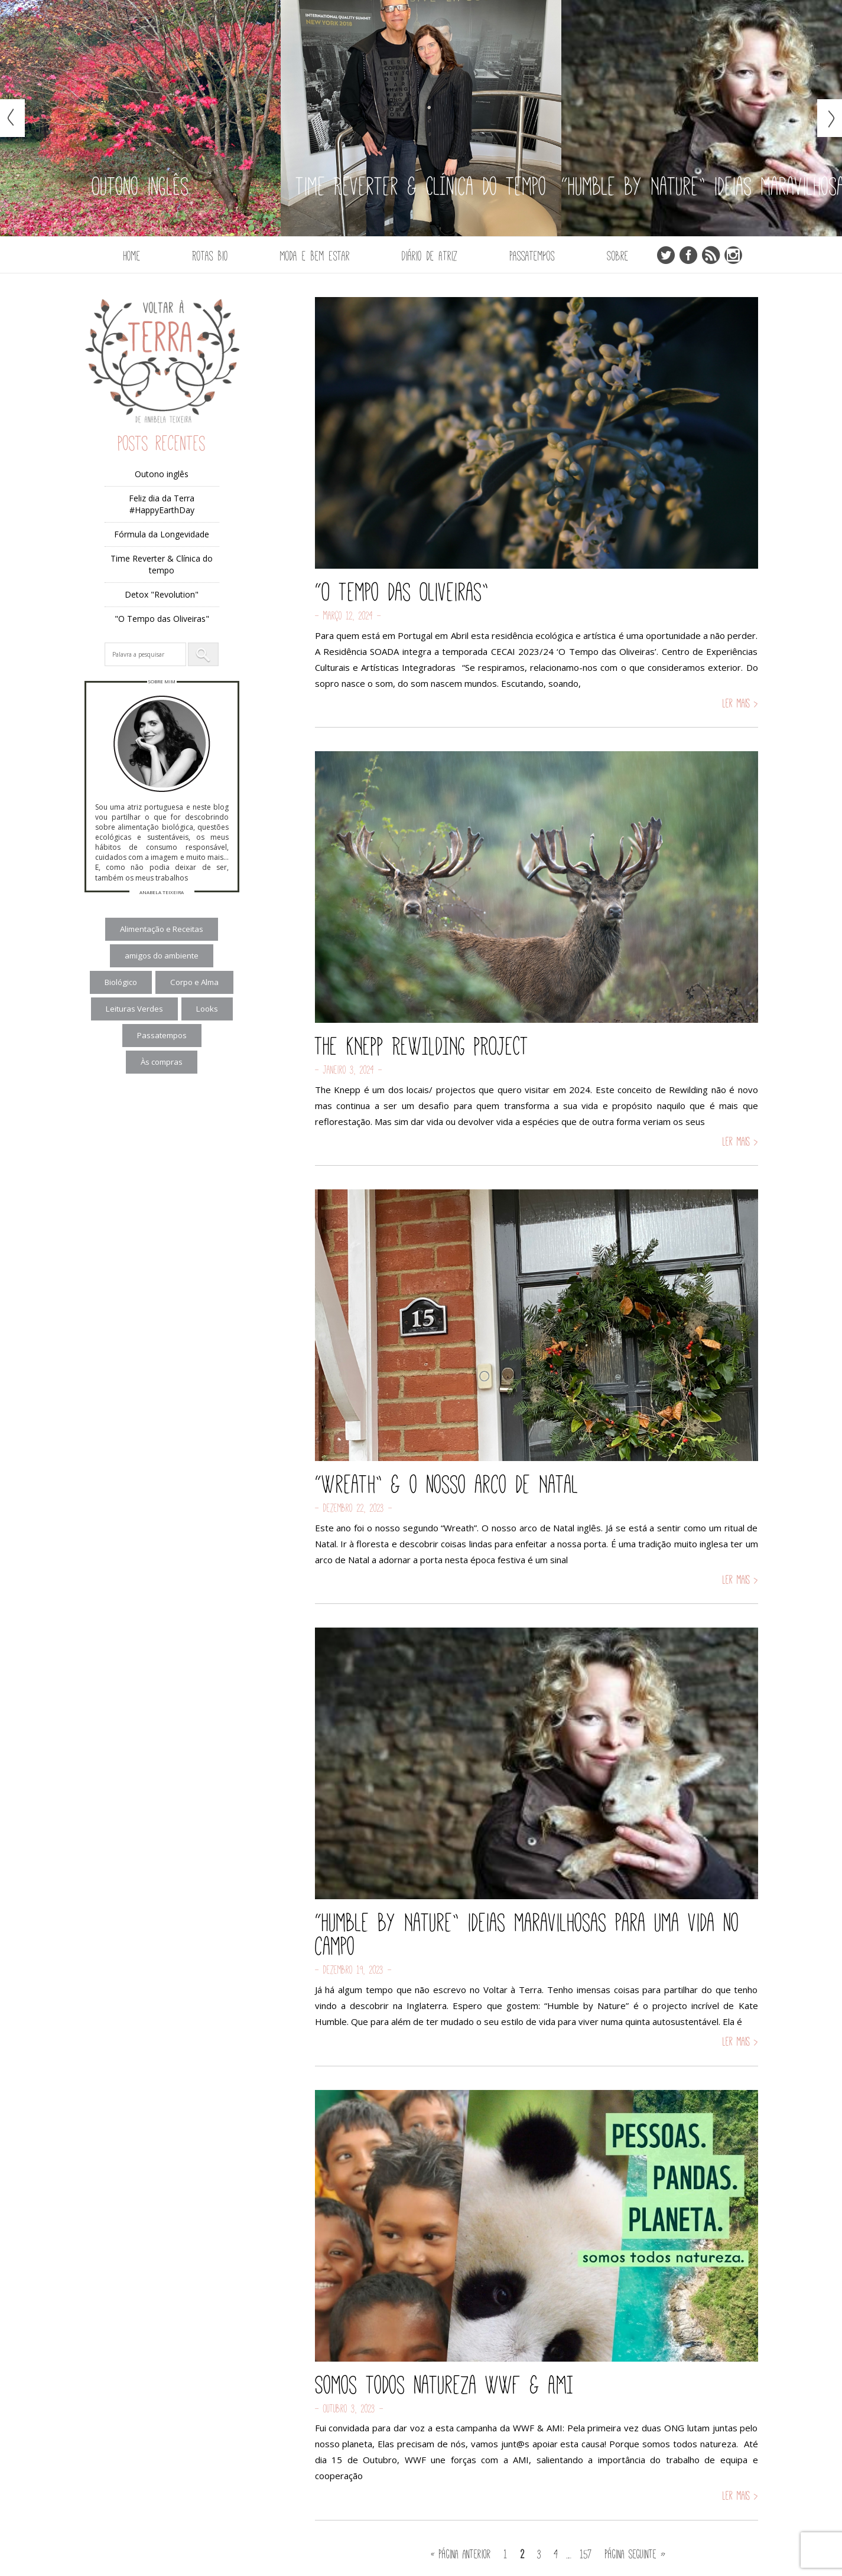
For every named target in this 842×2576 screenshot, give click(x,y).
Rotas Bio (210, 256)
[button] (203, 654)
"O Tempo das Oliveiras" (162, 618)
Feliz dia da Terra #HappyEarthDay (161, 504)
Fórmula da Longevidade (161, 534)
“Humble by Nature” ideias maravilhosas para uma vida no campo (527, 1934)
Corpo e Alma (194, 982)
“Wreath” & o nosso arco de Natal (446, 1484)
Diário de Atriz (430, 256)
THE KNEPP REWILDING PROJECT (422, 1046)
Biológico (121, 982)
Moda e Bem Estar (315, 256)
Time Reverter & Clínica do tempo (161, 564)
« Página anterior (461, 2554)
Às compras (162, 1062)
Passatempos (532, 256)
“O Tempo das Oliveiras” (402, 592)
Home (132, 256)
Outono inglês (161, 474)
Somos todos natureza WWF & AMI (444, 2384)
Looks (207, 1008)
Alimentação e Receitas (161, 929)
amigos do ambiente (162, 955)
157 (586, 2554)
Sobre (618, 256)
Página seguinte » (635, 2554)
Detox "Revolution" (162, 594)
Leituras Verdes (134, 1008)
